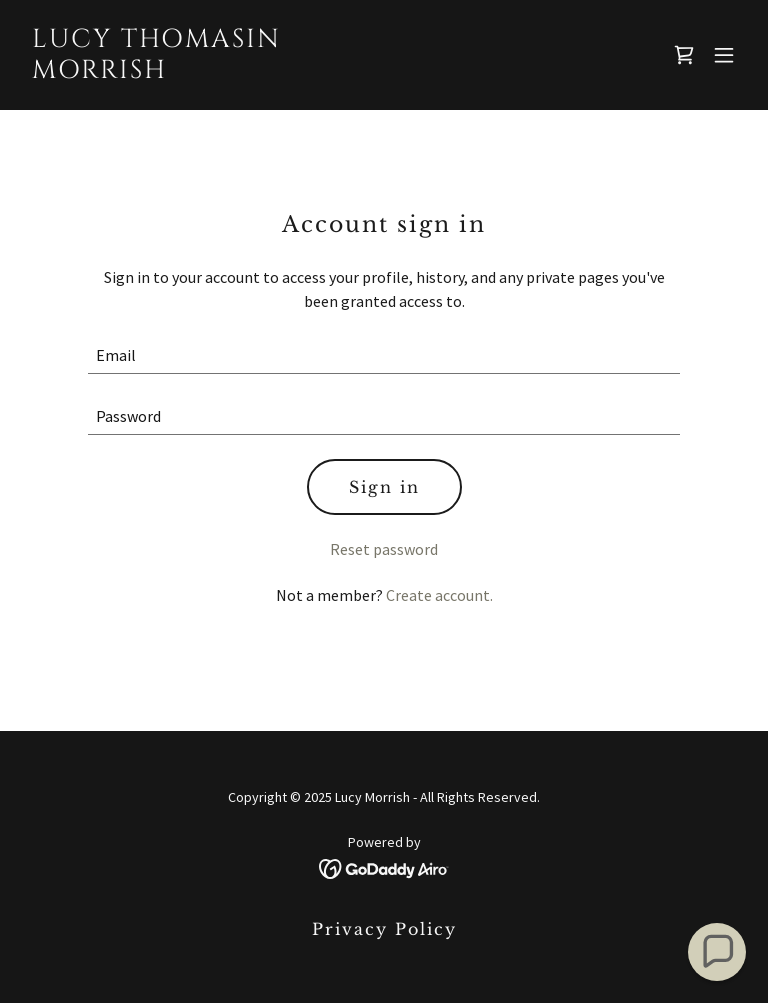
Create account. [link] (439, 595)
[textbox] (384, 355)
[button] (724, 55)
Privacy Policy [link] (384, 929)
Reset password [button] (384, 549)
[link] (156, 72)
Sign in (384, 487)
